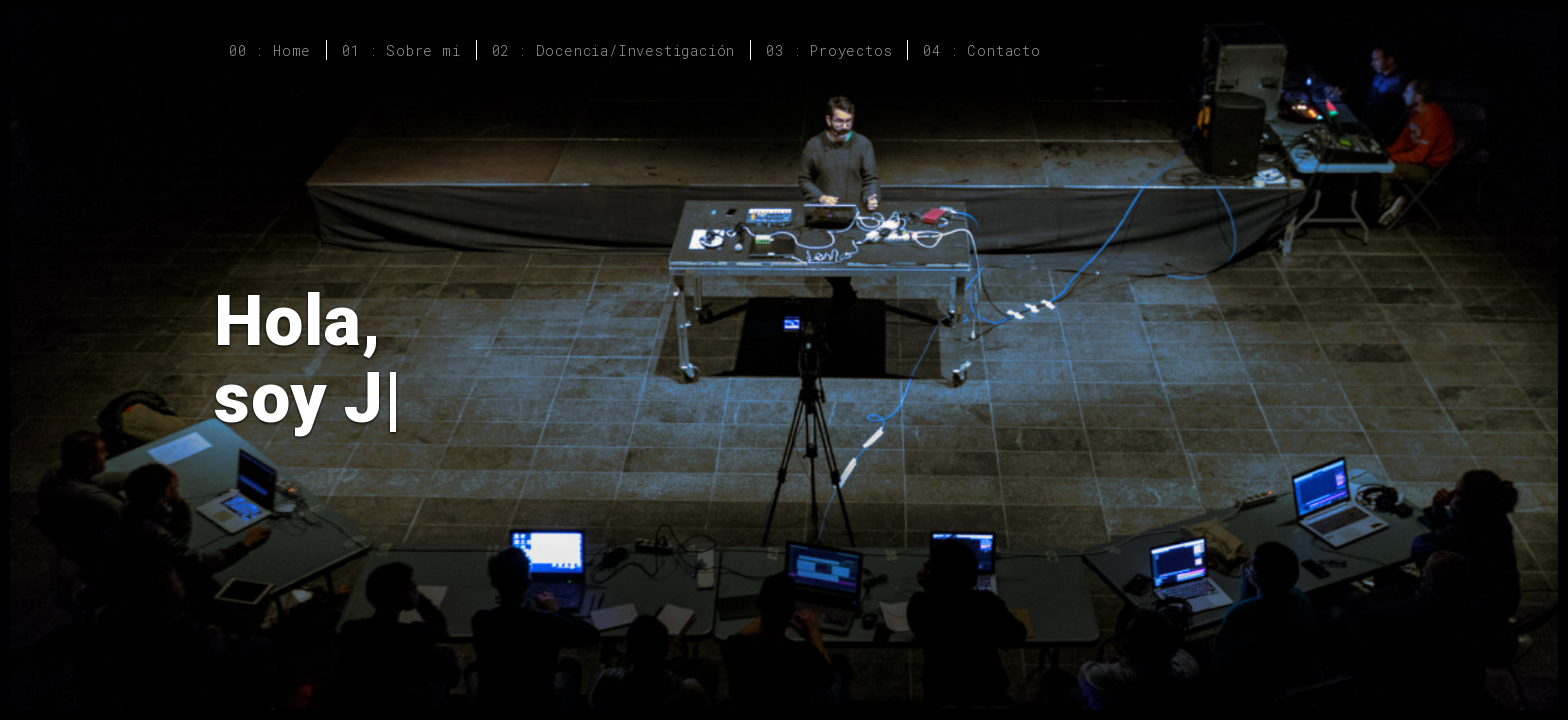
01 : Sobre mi (401, 50)
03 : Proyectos (829, 50)
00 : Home (270, 50)
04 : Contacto (981, 50)
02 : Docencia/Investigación (614, 50)
